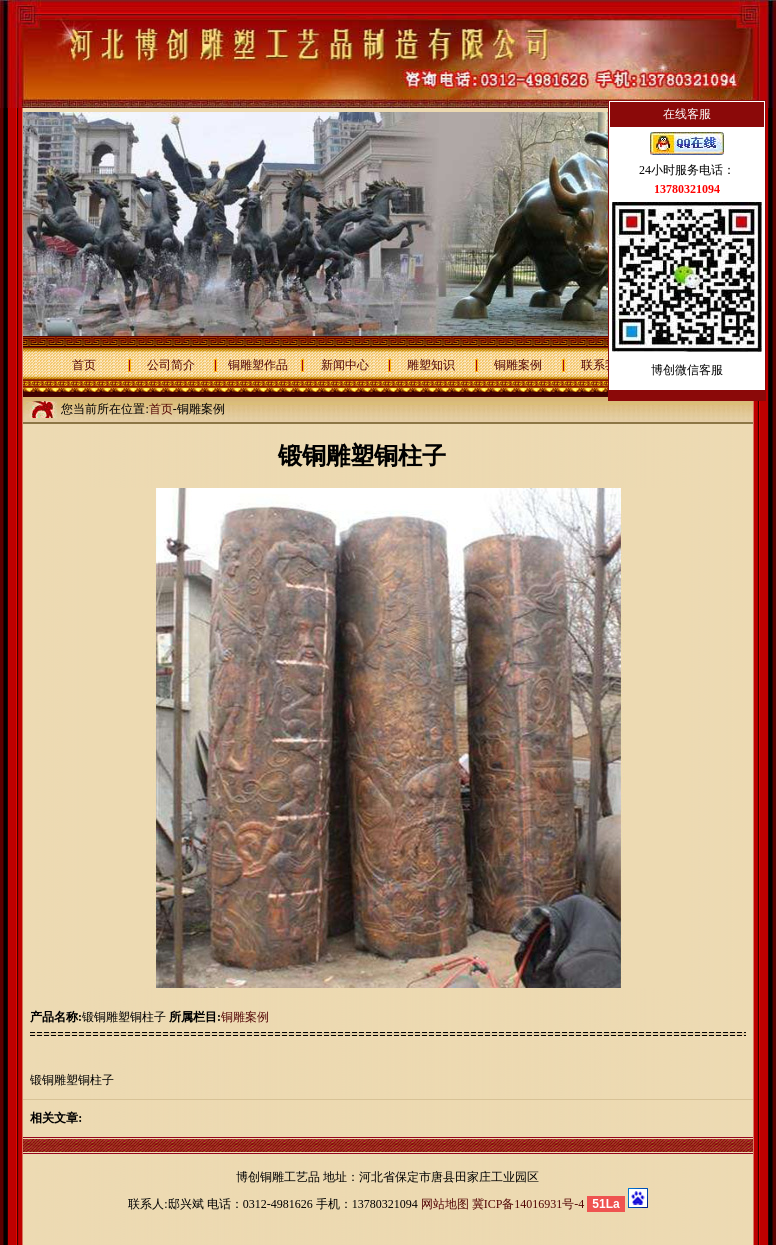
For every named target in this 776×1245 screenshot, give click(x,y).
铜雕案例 (518, 365)
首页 (84, 365)
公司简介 (171, 365)
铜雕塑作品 (258, 365)
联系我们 (605, 365)
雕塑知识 (431, 365)
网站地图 (445, 1204)
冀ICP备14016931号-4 (528, 1204)
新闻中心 (345, 365)
